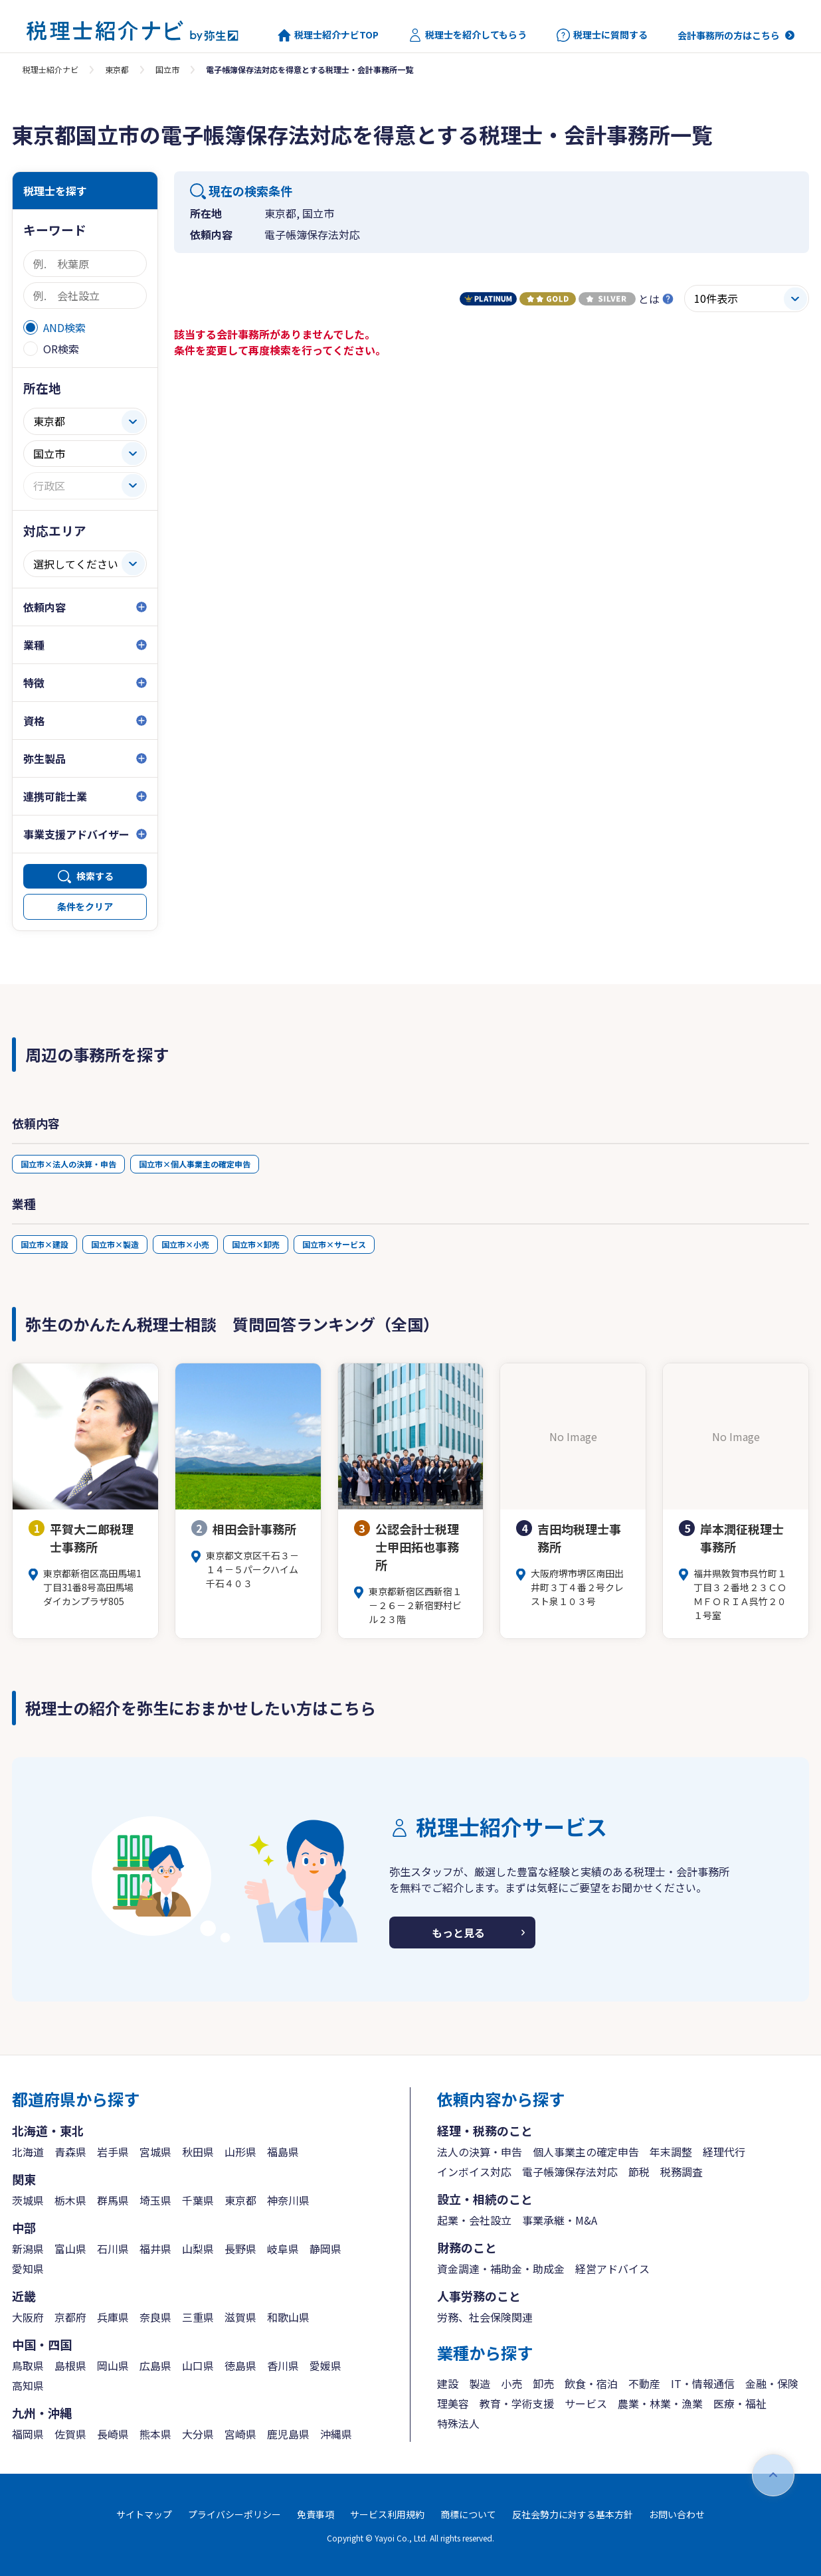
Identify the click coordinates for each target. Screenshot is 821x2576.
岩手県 (113, 2152)
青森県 (70, 2152)
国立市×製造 (115, 1244)
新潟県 (28, 2249)
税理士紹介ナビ (50, 69)
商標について (468, 2514)
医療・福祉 (740, 2403)
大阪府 (28, 2317)
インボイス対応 (474, 2172)
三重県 (198, 2317)
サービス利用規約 (387, 2514)
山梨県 (198, 2249)
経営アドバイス (612, 2268)
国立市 (167, 69)
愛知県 (28, 2268)
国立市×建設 (44, 1244)
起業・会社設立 (474, 2220)
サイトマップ (144, 2514)
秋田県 (198, 2152)
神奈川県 (288, 2200)
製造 (479, 2383)
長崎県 (113, 2434)
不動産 (644, 2383)
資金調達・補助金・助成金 (501, 2268)
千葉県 (198, 2200)
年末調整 (671, 2152)
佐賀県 (70, 2434)
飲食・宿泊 (591, 2383)
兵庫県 (113, 2317)
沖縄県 (336, 2434)
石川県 (113, 2249)
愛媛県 (325, 2365)
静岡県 (325, 2249)
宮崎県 (240, 2434)
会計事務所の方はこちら (729, 35)
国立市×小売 (185, 1244)
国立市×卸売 (256, 1244)
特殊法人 (458, 2423)
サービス (586, 2403)
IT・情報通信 (703, 2383)
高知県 (28, 2385)
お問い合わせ (677, 2514)
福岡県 (28, 2434)
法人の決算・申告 (479, 2152)
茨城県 (28, 2200)
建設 (447, 2383)
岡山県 (113, 2365)
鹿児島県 (288, 2434)
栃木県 (70, 2200)
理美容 (453, 2403)
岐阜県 (283, 2249)
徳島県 (240, 2365)
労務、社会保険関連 (485, 2317)
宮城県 (155, 2152)
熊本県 (155, 2434)
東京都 (117, 69)
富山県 (70, 2249)
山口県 (198, 2365)
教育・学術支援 (517, 2403)
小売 (511, 2383)
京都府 (70, 2317)
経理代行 (724, 2152)
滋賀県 (240, 2317)
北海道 (28, 2152)
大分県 (198, 2434)
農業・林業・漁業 (660, 2403)
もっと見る (458, 1932)
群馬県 (113, 2200)
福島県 (283, 2152)
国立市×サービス (334, 1244)
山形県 (240, 2152)
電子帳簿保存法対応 (570, 2172)
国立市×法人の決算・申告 (68, 1163)
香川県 (283, 2365)
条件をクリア (85, 906)
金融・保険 (771, 2383)
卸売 (543, 2383)
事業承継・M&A (559, 2220)
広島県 (155, 2365)
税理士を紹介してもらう (468, 35)
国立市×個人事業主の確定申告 (194, 1163)
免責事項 (315, 2514)
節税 (639, 2172)
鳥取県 (28, 2365)
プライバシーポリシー (234, 2514)
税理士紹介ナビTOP (328, 35)
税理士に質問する (602, 35)
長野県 (240, 2249)
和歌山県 (288, 2317)
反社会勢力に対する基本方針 (572, 2514)
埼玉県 (155, 2200)
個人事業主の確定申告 (586, 2152)
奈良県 (155, 2317)
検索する (95, 876)
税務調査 (681, 2172)
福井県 (155, 2249)
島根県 (70, 2365)
